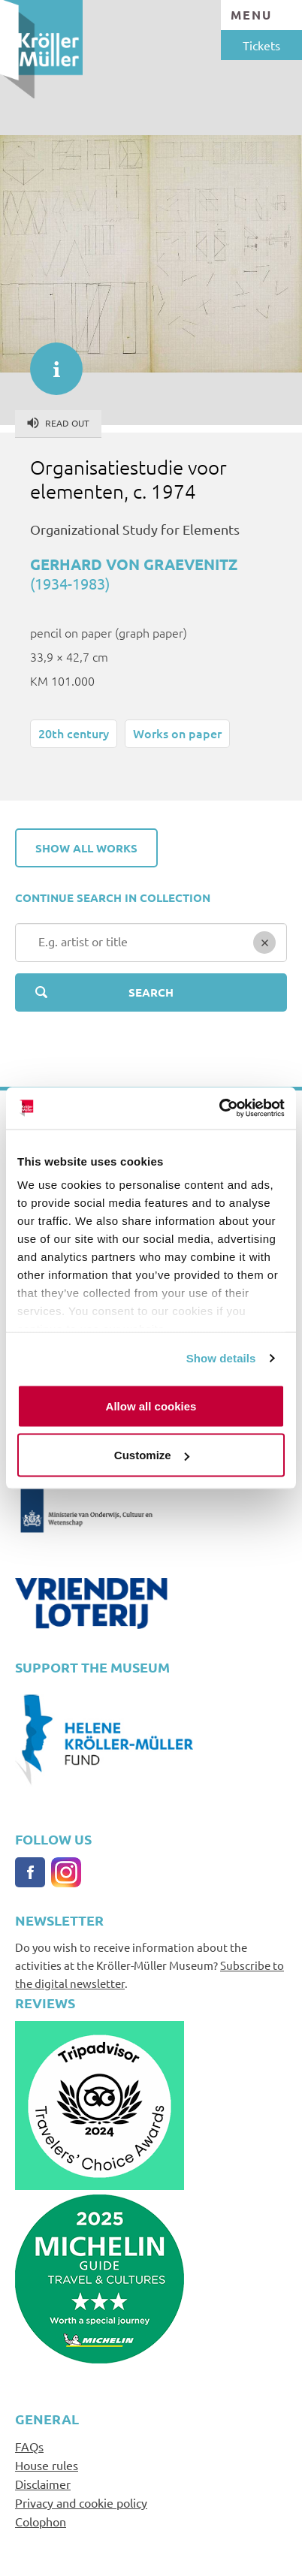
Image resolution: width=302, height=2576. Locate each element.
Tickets (261, 45)
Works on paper (177, 733)
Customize (151, 1455)
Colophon (40, 2521)
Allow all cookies (151, 1405)
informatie (49, 361)
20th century (73, 733)
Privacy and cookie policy (81, 2502)
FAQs (29, 2446)
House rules (46, 2464)
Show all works (86, 847)
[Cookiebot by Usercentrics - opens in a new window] (219, 1108)
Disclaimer (43, 2483)
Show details (221, 1358)
